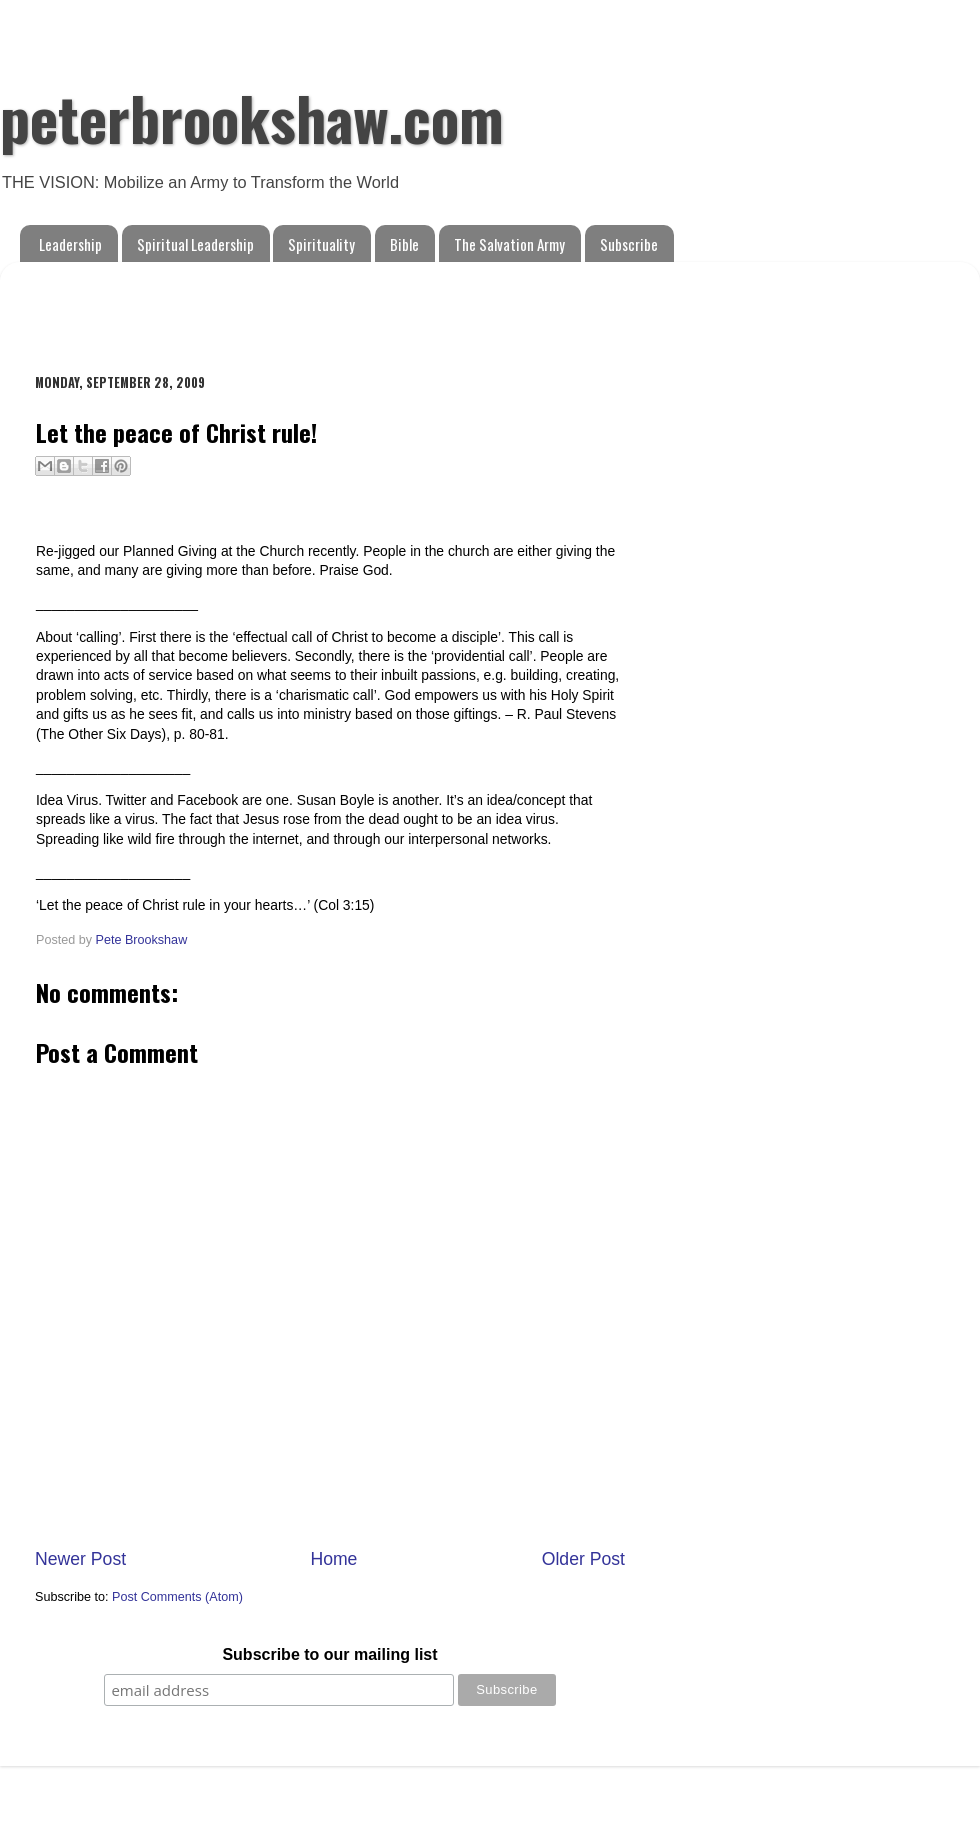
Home (333, 1559)
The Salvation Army (509, 244)
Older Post (583, 1559)
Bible (404, 244)
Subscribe (629, 244)
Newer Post (80, 1559)
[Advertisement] (269, 307)
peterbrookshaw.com (252, 116)
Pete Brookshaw (142, 940)
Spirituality (321, 244)
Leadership (70, 244)
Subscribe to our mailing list (329, 1654)
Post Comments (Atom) (177, 1597)
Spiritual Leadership (195, 244)
